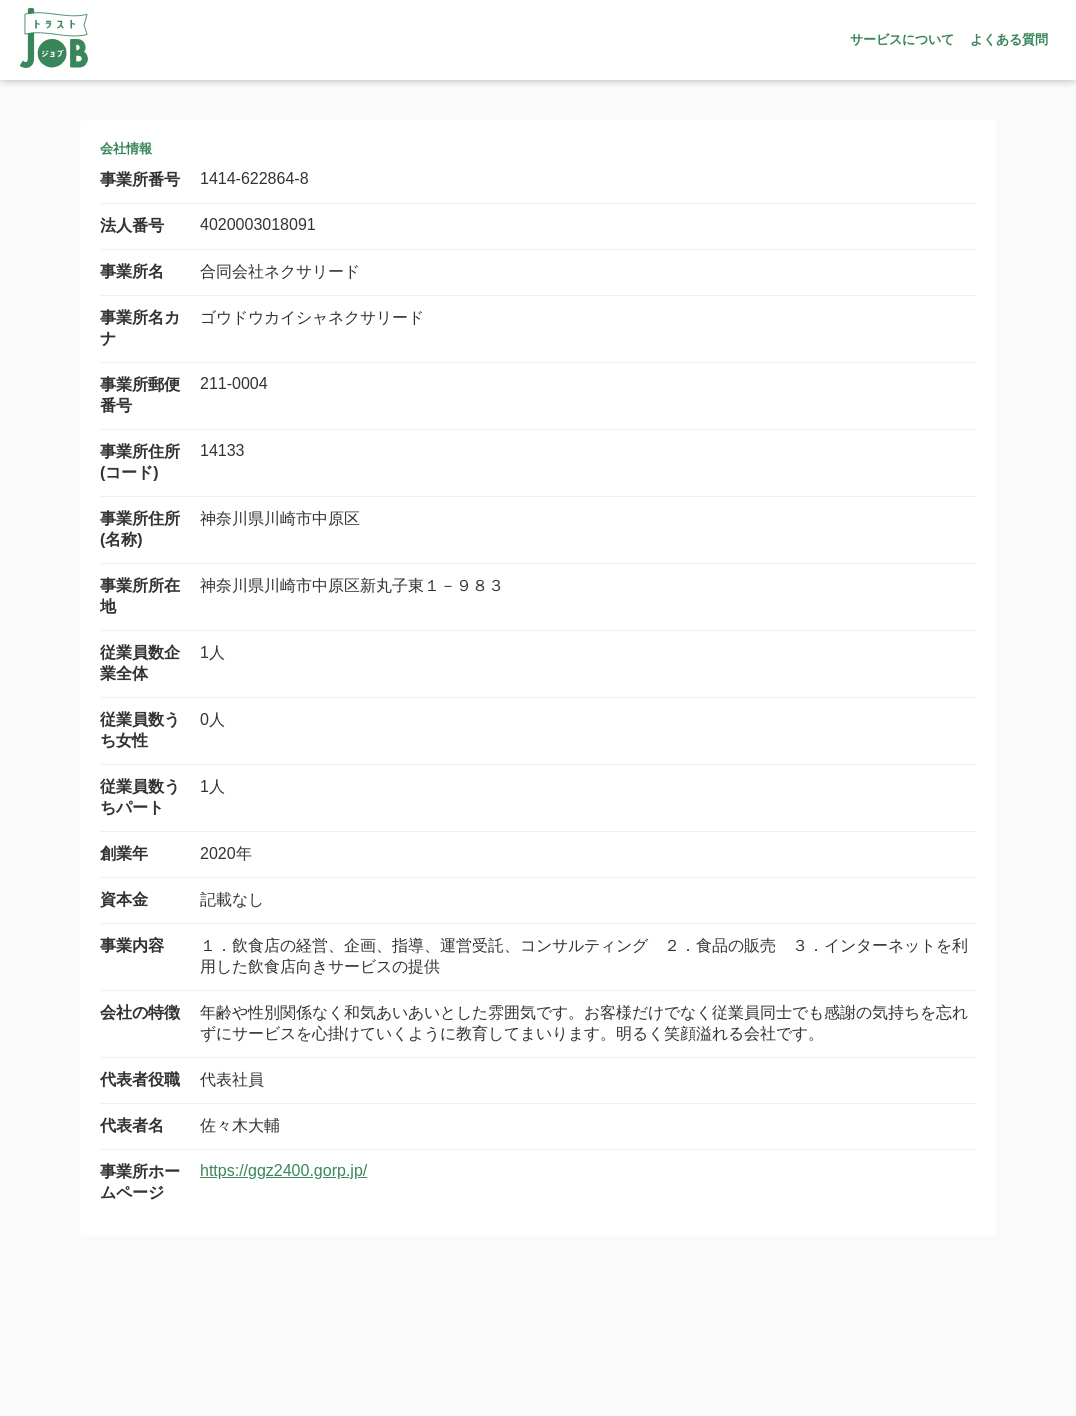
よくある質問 (1009, 39)
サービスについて (902, 39)
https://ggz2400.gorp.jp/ (283, 1170)
